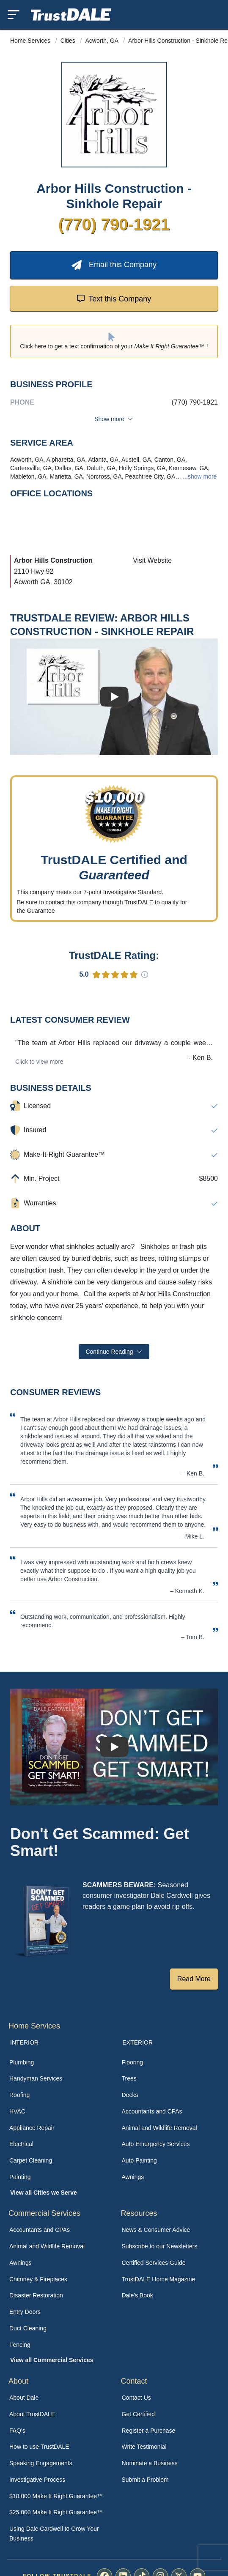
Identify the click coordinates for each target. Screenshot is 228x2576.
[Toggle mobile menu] (13, 15)
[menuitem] (58, 2062)
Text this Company (114, 298)
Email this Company (114, 265)
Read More (194, 1978)
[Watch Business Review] (114, 697)
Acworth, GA (102, 40)
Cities (68, 40)
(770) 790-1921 (114, 224)
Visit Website (152, 560)
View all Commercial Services (51, 2360)
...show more (199, 476)
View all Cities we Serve (43, 2192)
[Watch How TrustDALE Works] (114, 1747)
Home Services (31, 40)
